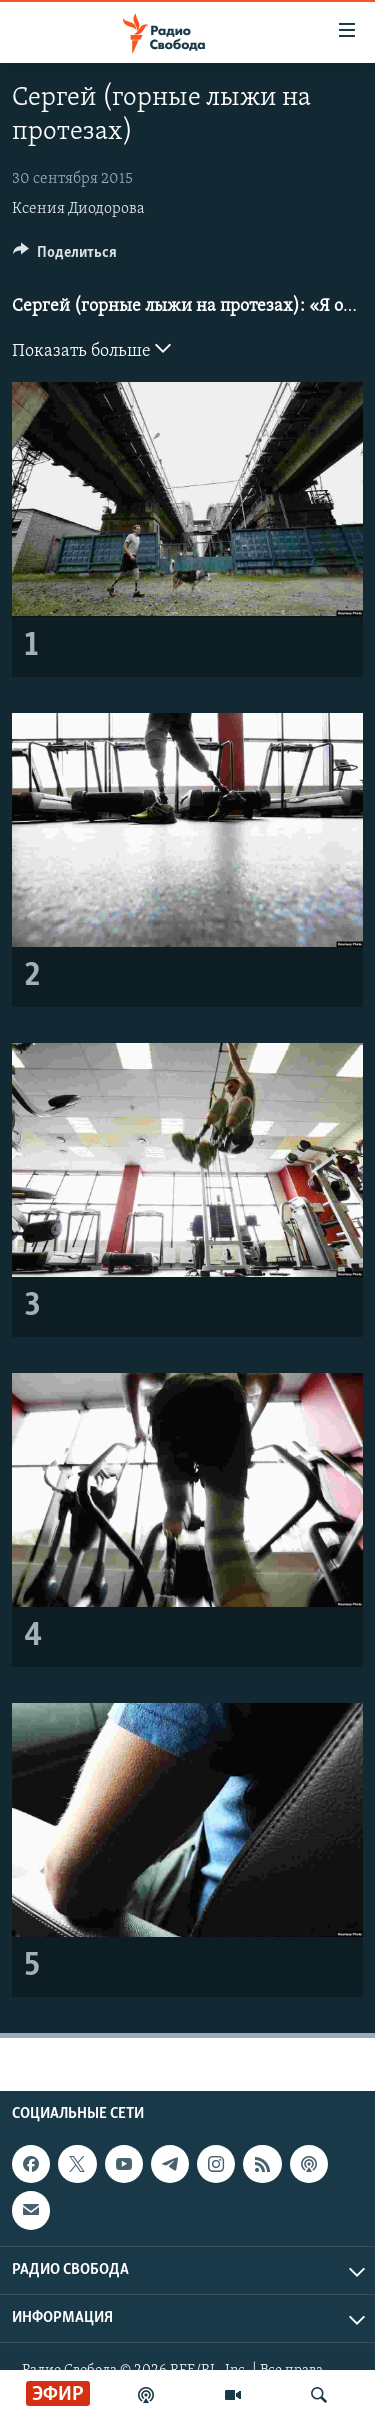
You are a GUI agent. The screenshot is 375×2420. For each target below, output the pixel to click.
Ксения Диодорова (78, 209)
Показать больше (91, 349)
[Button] (65, 257)
